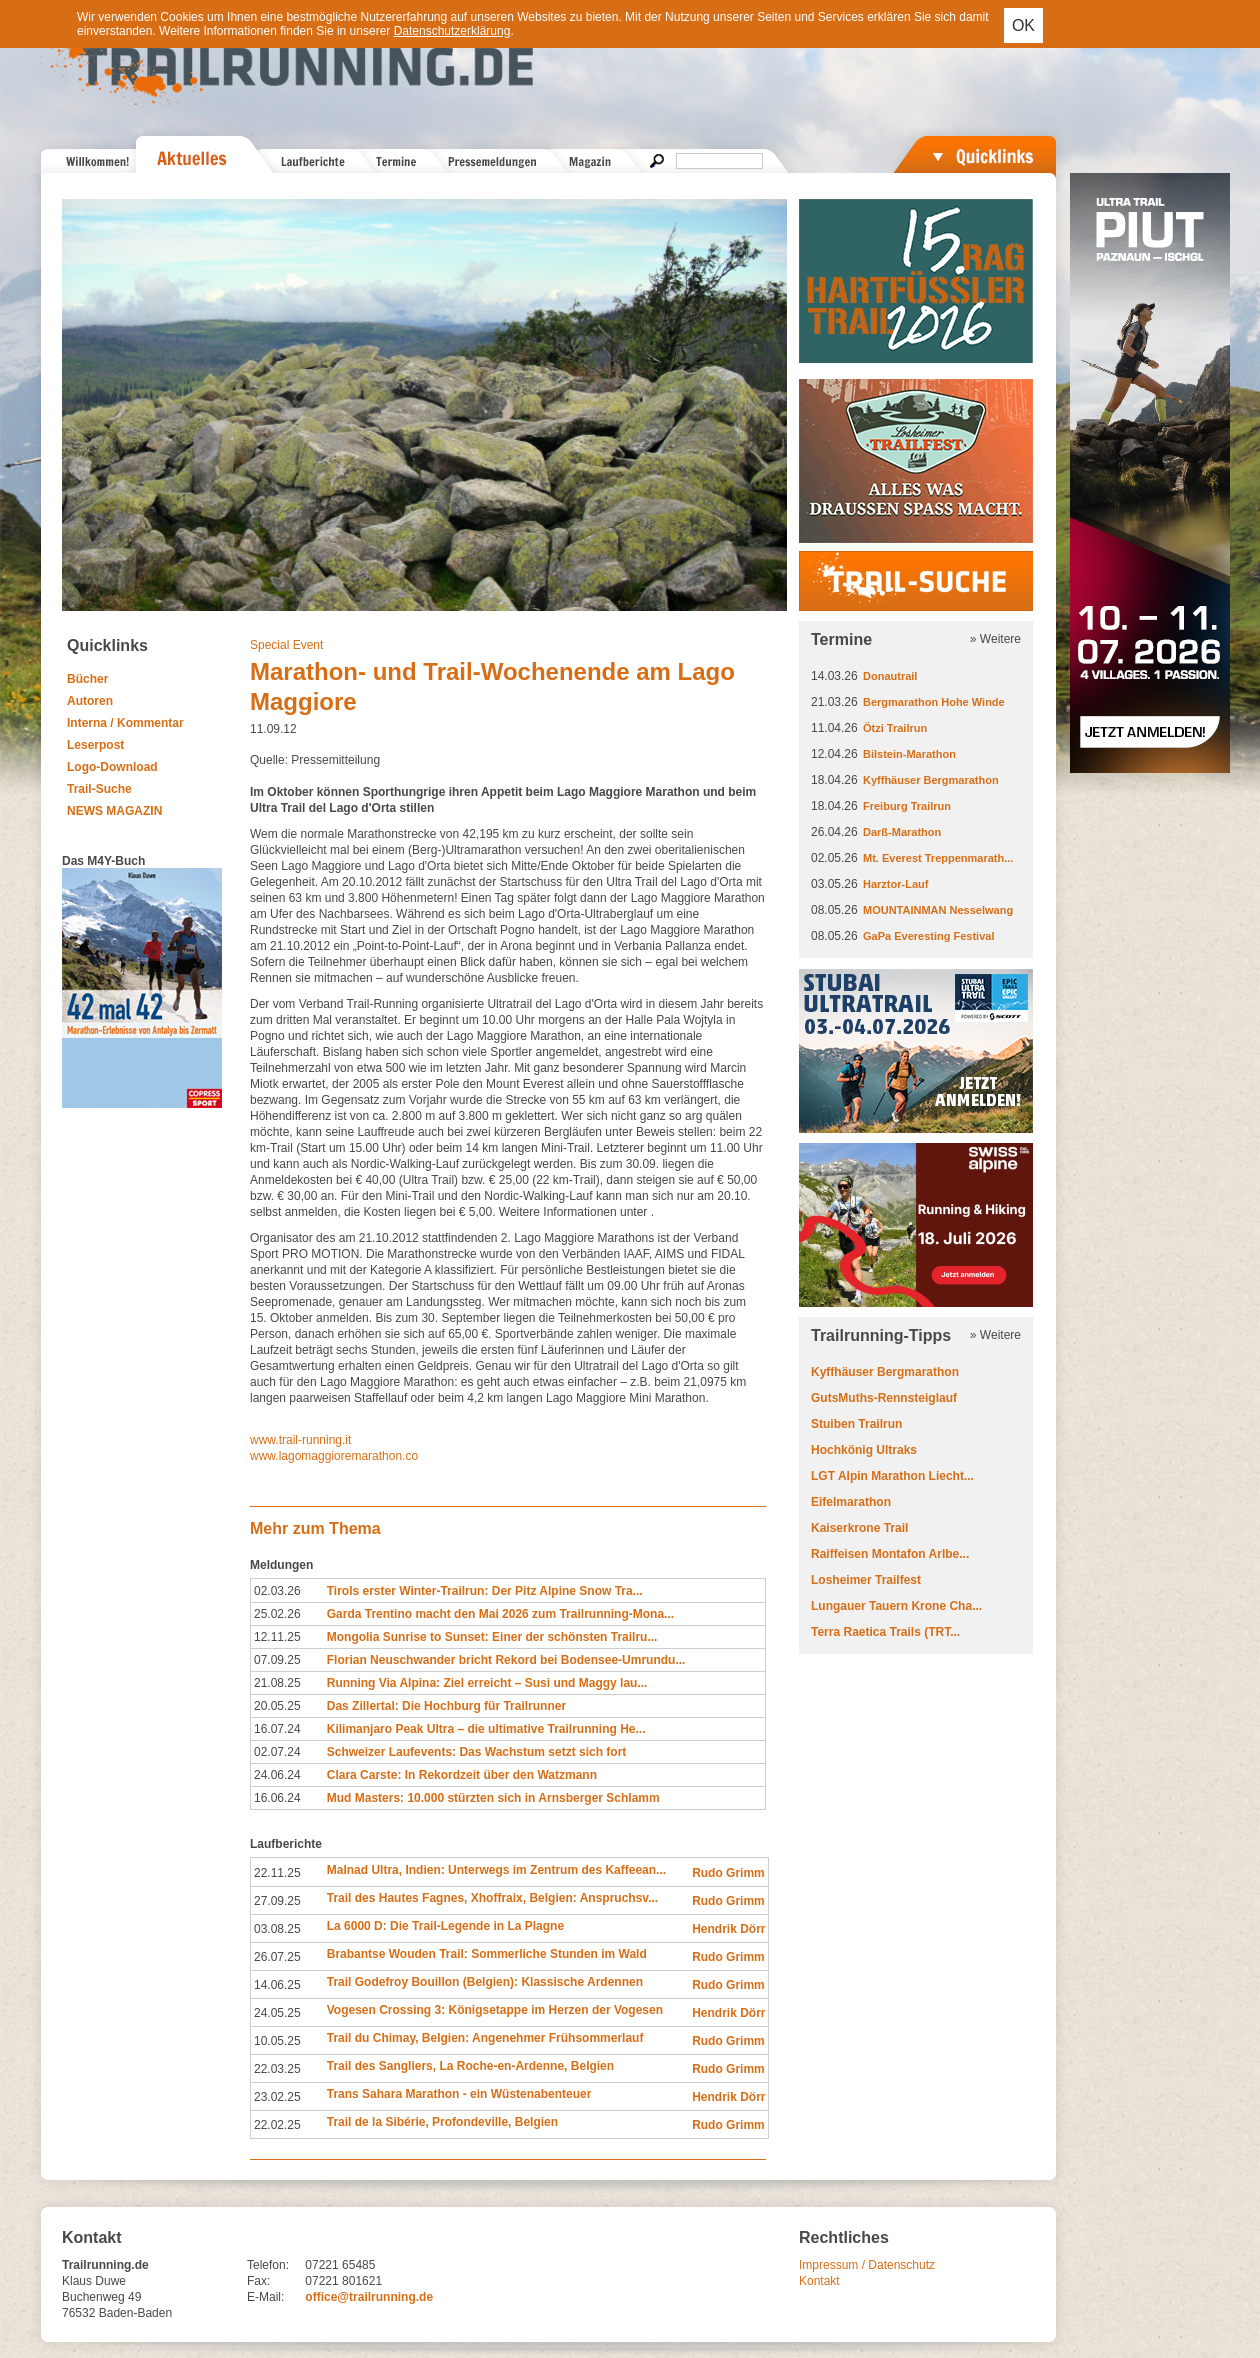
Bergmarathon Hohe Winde (934, 702)
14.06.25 (277, 1985)
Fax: (258, 2281)
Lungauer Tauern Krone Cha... (896, 1606)
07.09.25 (277, 1660)
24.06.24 (277, 1775)
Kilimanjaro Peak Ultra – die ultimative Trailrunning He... (486, 1729)
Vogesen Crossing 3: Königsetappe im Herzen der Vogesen (495, 2010)
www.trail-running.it (300, 1440)
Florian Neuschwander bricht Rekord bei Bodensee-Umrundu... (506, 1660)
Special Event (286, 645)
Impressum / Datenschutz (867, 2265)
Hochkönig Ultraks (864, 1450)
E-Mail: (265, 2297)
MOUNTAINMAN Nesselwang (938, 910)
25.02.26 (277, 1614)
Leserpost (95, 745)
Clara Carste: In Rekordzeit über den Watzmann (462, 1775)
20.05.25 (277, 1706)
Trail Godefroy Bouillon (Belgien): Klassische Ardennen (485, 1982)
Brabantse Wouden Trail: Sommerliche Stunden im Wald (487, 1954)
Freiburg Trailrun (907, 806)
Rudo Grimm (728, 1873)
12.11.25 (277, 1637)
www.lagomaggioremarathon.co (334, 1456)
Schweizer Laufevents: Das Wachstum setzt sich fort (477, 1752)
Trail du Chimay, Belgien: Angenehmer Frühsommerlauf (485, 2038)
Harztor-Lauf (895, 884)
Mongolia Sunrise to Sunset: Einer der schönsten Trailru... (492, 1637)
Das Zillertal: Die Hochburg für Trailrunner (446, 1706)
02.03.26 (277, 1591)
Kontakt (819, 2281)
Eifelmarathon (851, 1502)
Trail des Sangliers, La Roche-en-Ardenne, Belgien (470, 2066)
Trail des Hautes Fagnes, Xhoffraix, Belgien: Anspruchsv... (492, 1898)
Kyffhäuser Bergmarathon (931, 780)
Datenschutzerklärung (452, 31)
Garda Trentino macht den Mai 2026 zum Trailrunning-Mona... (500, 1614)
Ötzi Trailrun (895, 728)
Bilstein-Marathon (909, 754)
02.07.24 (277, 1752)
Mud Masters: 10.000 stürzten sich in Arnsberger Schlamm (493, 1798)
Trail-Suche (99, 789)
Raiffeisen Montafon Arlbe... (890, 1554)
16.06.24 (277, 1798)
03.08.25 (277, 1929)
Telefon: (268, 2265)
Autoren (90, 701)
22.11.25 (277, 1873)
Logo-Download (112, 767)
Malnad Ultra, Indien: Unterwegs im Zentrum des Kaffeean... (496, 1870)
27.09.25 (277, 1901)
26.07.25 (277, 1957)
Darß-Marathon (902, 832)
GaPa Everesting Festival (928, 936)
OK (1023, 25)
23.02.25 (277, 2097)
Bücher (87, 679)
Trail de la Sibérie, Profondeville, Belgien (442, 2122)
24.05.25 (277, 2013)
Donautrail (890, 676)
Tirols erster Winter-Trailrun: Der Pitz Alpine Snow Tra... (485, 1591)
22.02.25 (277, 2125)
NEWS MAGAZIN (114, 811)
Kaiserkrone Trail (859, 1528)
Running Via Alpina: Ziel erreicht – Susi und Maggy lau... (487, 1683)
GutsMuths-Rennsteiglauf (884, 1398)
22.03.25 (277, 2069)
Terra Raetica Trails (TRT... (885, 1632)
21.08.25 (277, 1683)
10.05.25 (277, 2041)
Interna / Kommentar (125, 723)
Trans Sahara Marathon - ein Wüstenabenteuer (459, 2094)
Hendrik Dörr (728, 1929)
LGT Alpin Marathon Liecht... (892, 1476)
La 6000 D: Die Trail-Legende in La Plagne (445, 1926)
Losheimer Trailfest (866, 1580)
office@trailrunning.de (369, 2297)
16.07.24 (277, 1729)
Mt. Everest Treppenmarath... (938, 858)
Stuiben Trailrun (856, 1424)
